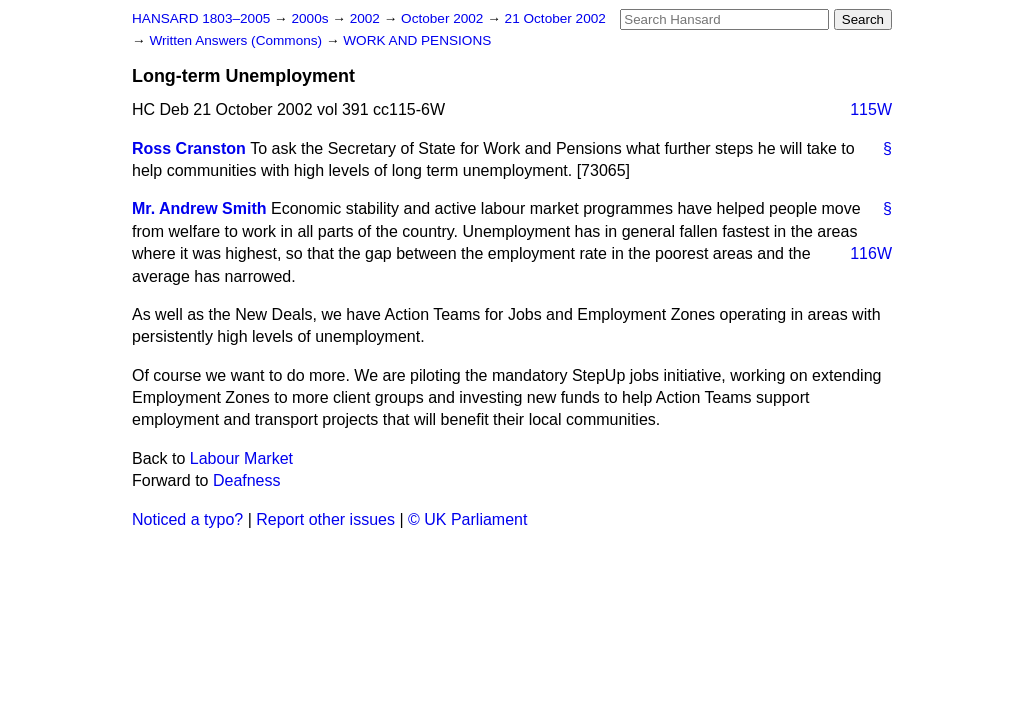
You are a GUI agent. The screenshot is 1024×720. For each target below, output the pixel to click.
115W (871, 109)
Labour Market (241, 458)
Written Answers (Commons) (237, 40)
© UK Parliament (467, 519)
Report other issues (325, 519)
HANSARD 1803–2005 (201, 18)
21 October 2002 (555, 18)
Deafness (247, 480)
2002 (367, 18)
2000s (311, 18)
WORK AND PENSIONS (417, 40)
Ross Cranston (189, 148)
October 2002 (444, 18)
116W (871, 253)
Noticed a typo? (187, 519)
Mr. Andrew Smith (199, 208)
